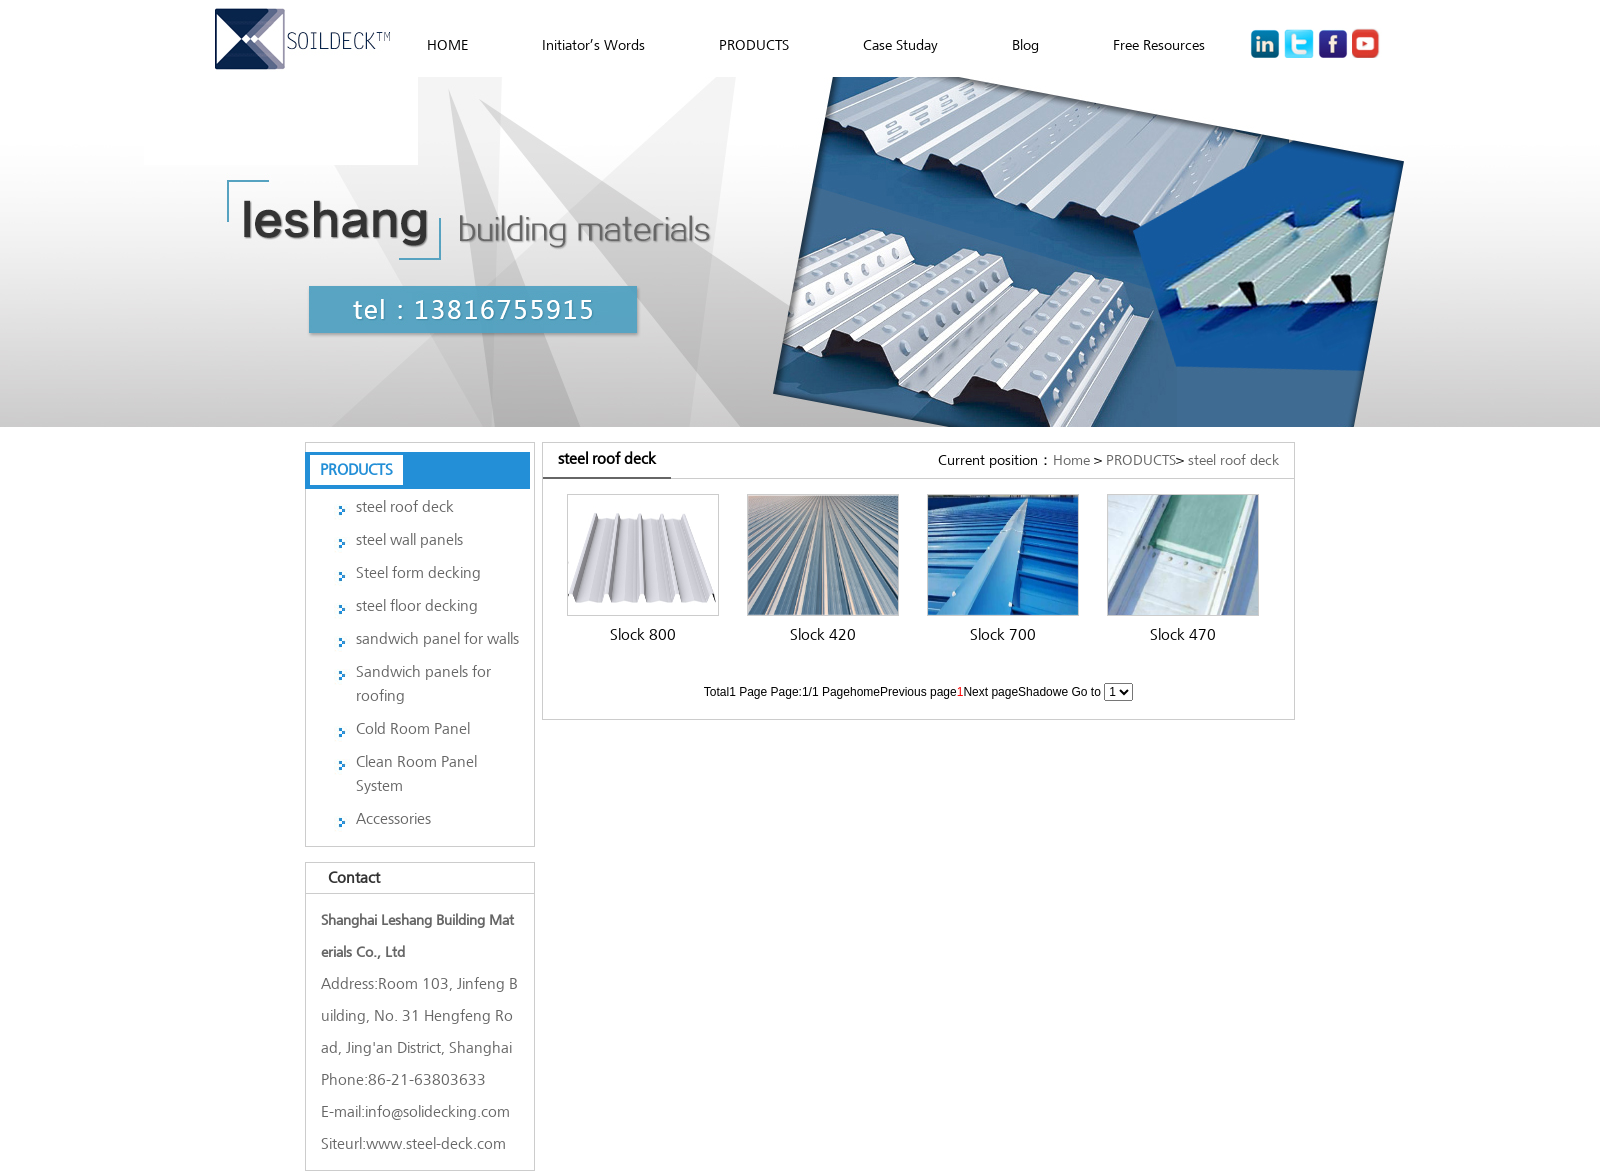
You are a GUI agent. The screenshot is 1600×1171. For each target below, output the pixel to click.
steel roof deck (1233, 460)
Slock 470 (1183, 635)
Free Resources (1159, 45)
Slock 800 (643, 635)
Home (1071, 460)
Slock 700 (1003, 635)
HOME (447, 45)
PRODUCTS (754, 45)
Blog (1025, 45)
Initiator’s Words (593, 45)
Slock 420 (823, 635)
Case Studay (900, 45)
